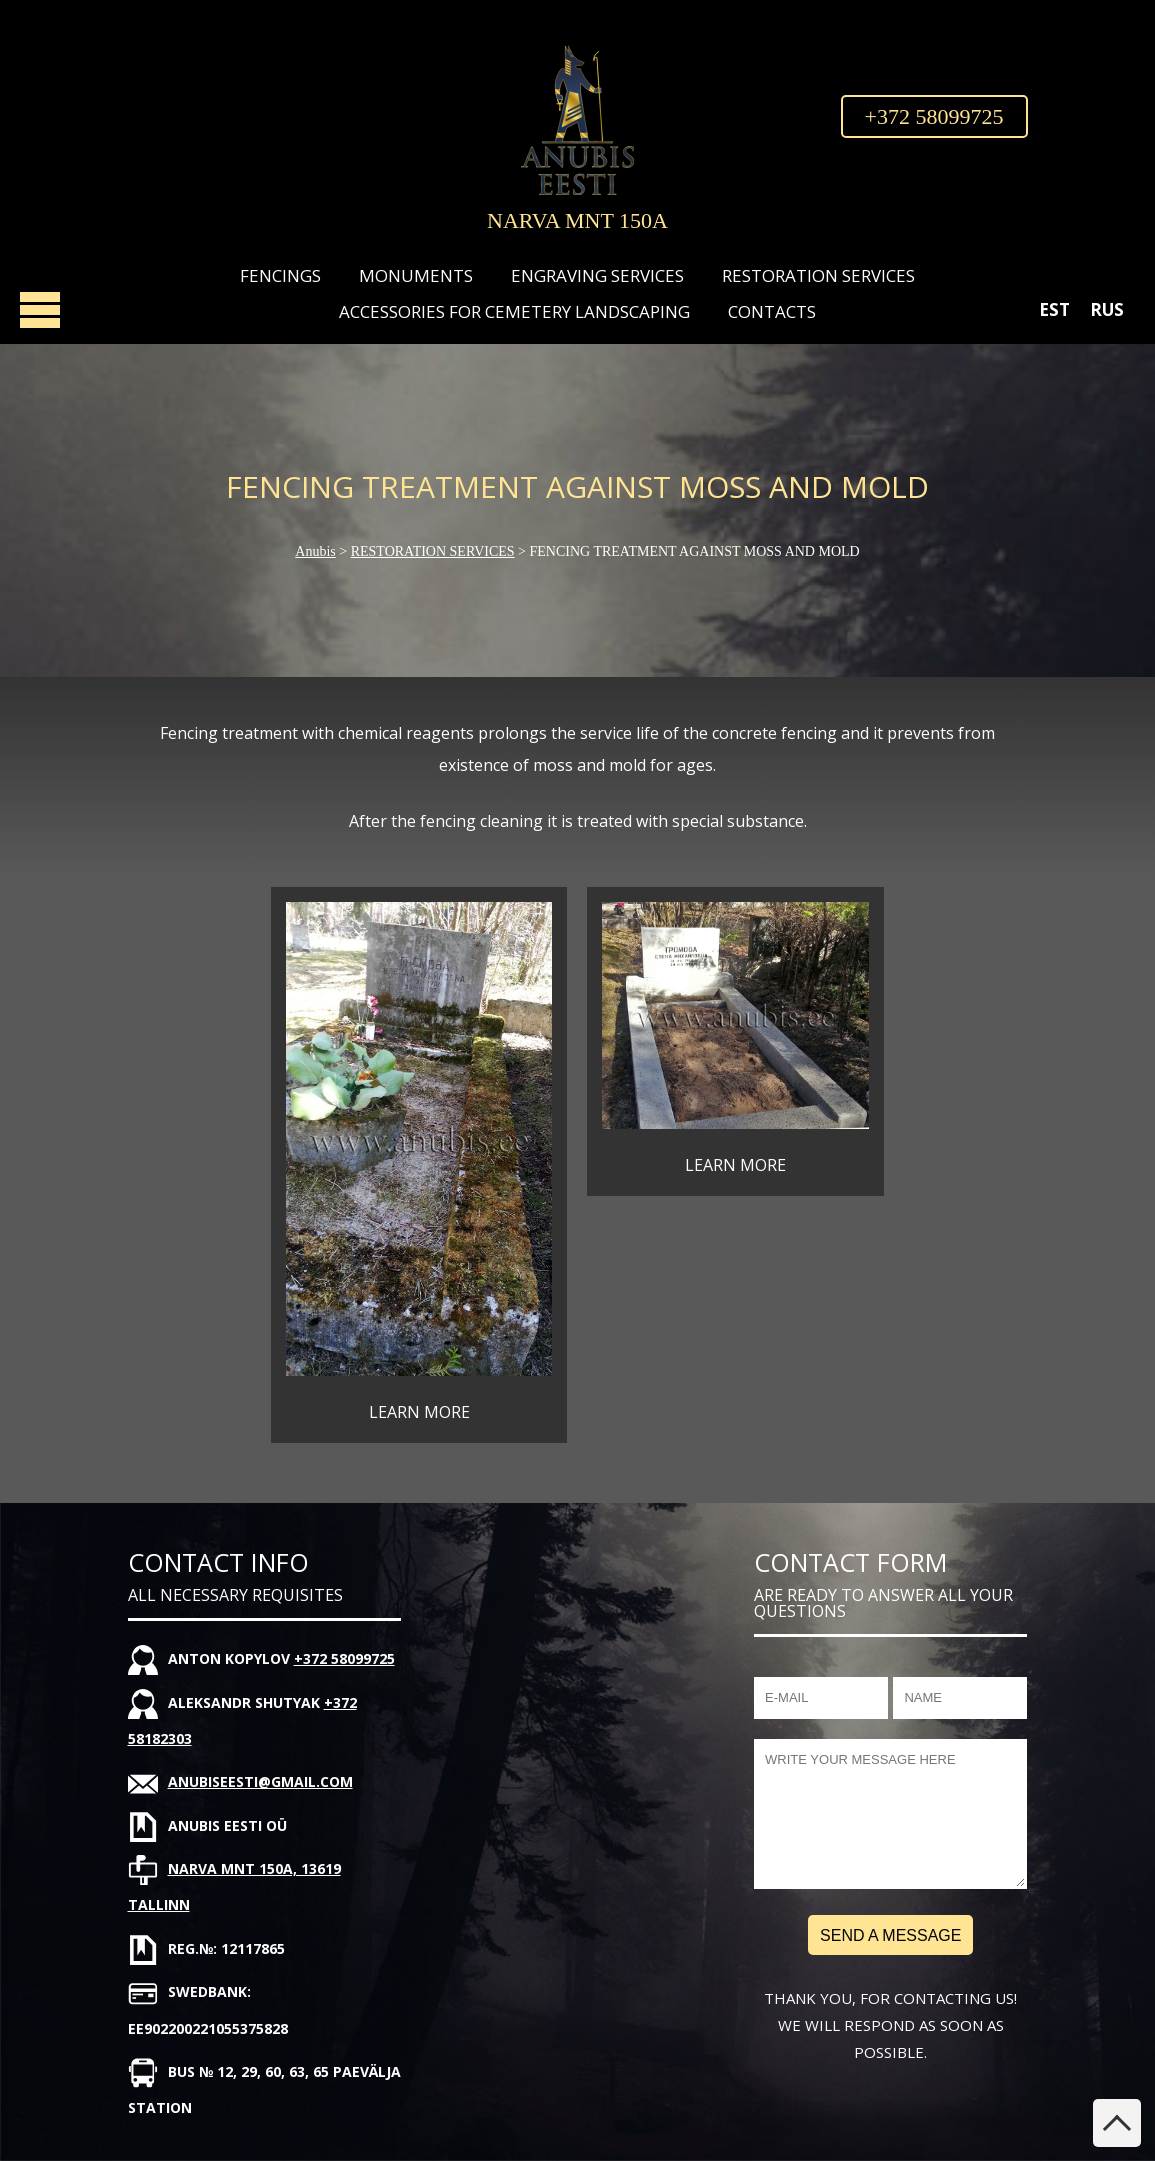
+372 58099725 (934, 116)
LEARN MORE (419, 1412)
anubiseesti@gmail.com (260, 1781)
